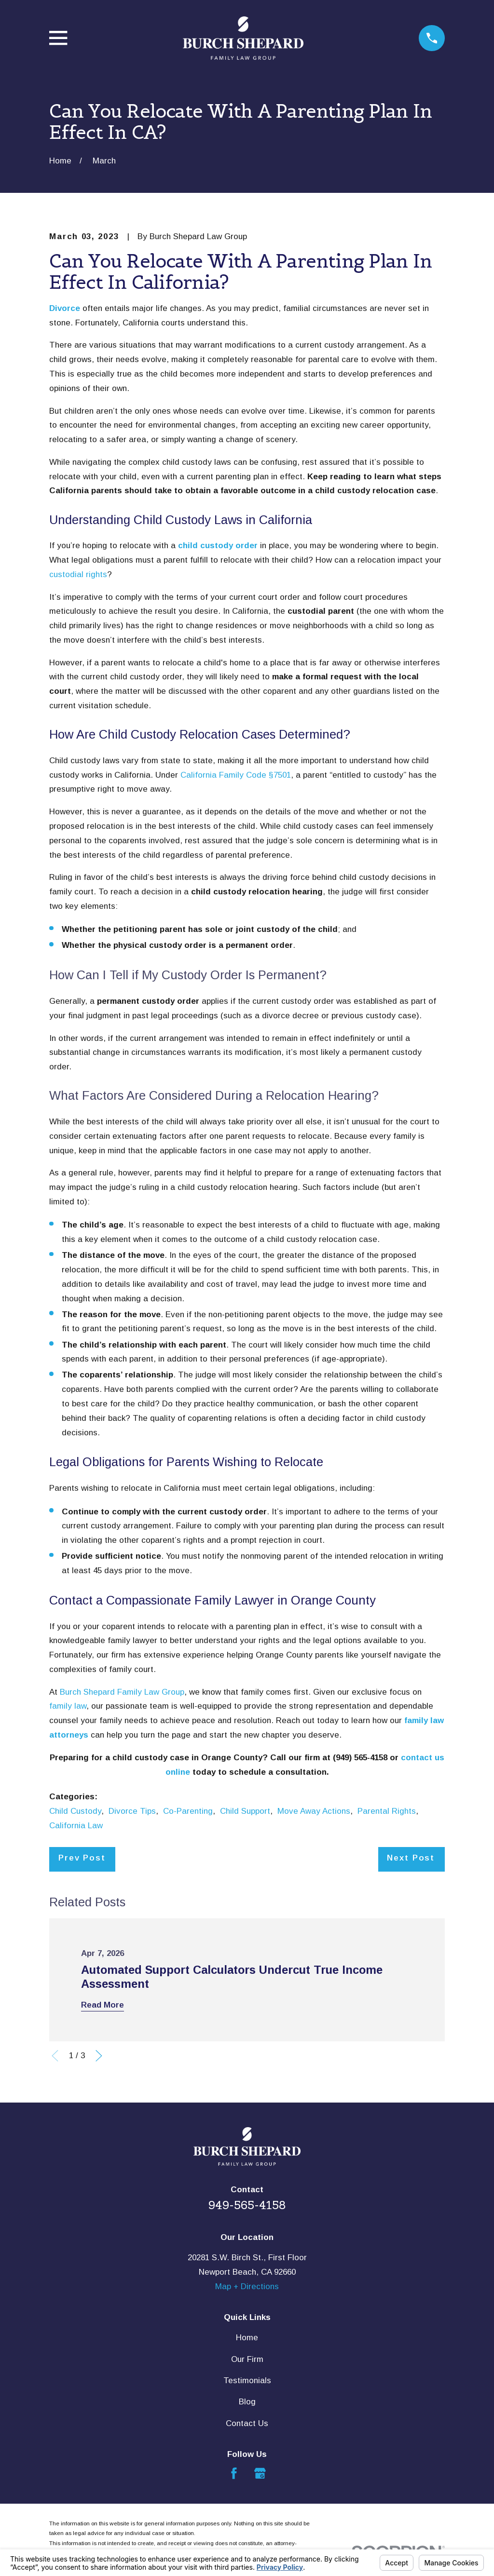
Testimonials (247, 2380)
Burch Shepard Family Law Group (122, 1692)
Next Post (411, 1857)
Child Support (245, 1811)
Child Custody (75, 1811)
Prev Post (82, 1857)
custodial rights (78, 574)
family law (67, 1706)
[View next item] (99, 2056)
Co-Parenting (188, 1811)
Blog (247, 2401)
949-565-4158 (247, 2205)
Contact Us (247, 2423)
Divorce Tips (132, 1811)
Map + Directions (247, 2286)
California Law (76, 1825)
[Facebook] (234, 2473)
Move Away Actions (313, 1811)
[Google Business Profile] (260, 2473)
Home (247, 2337)
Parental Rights (386, 1811)
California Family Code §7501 (235, 775)
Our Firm (247, 2359)
